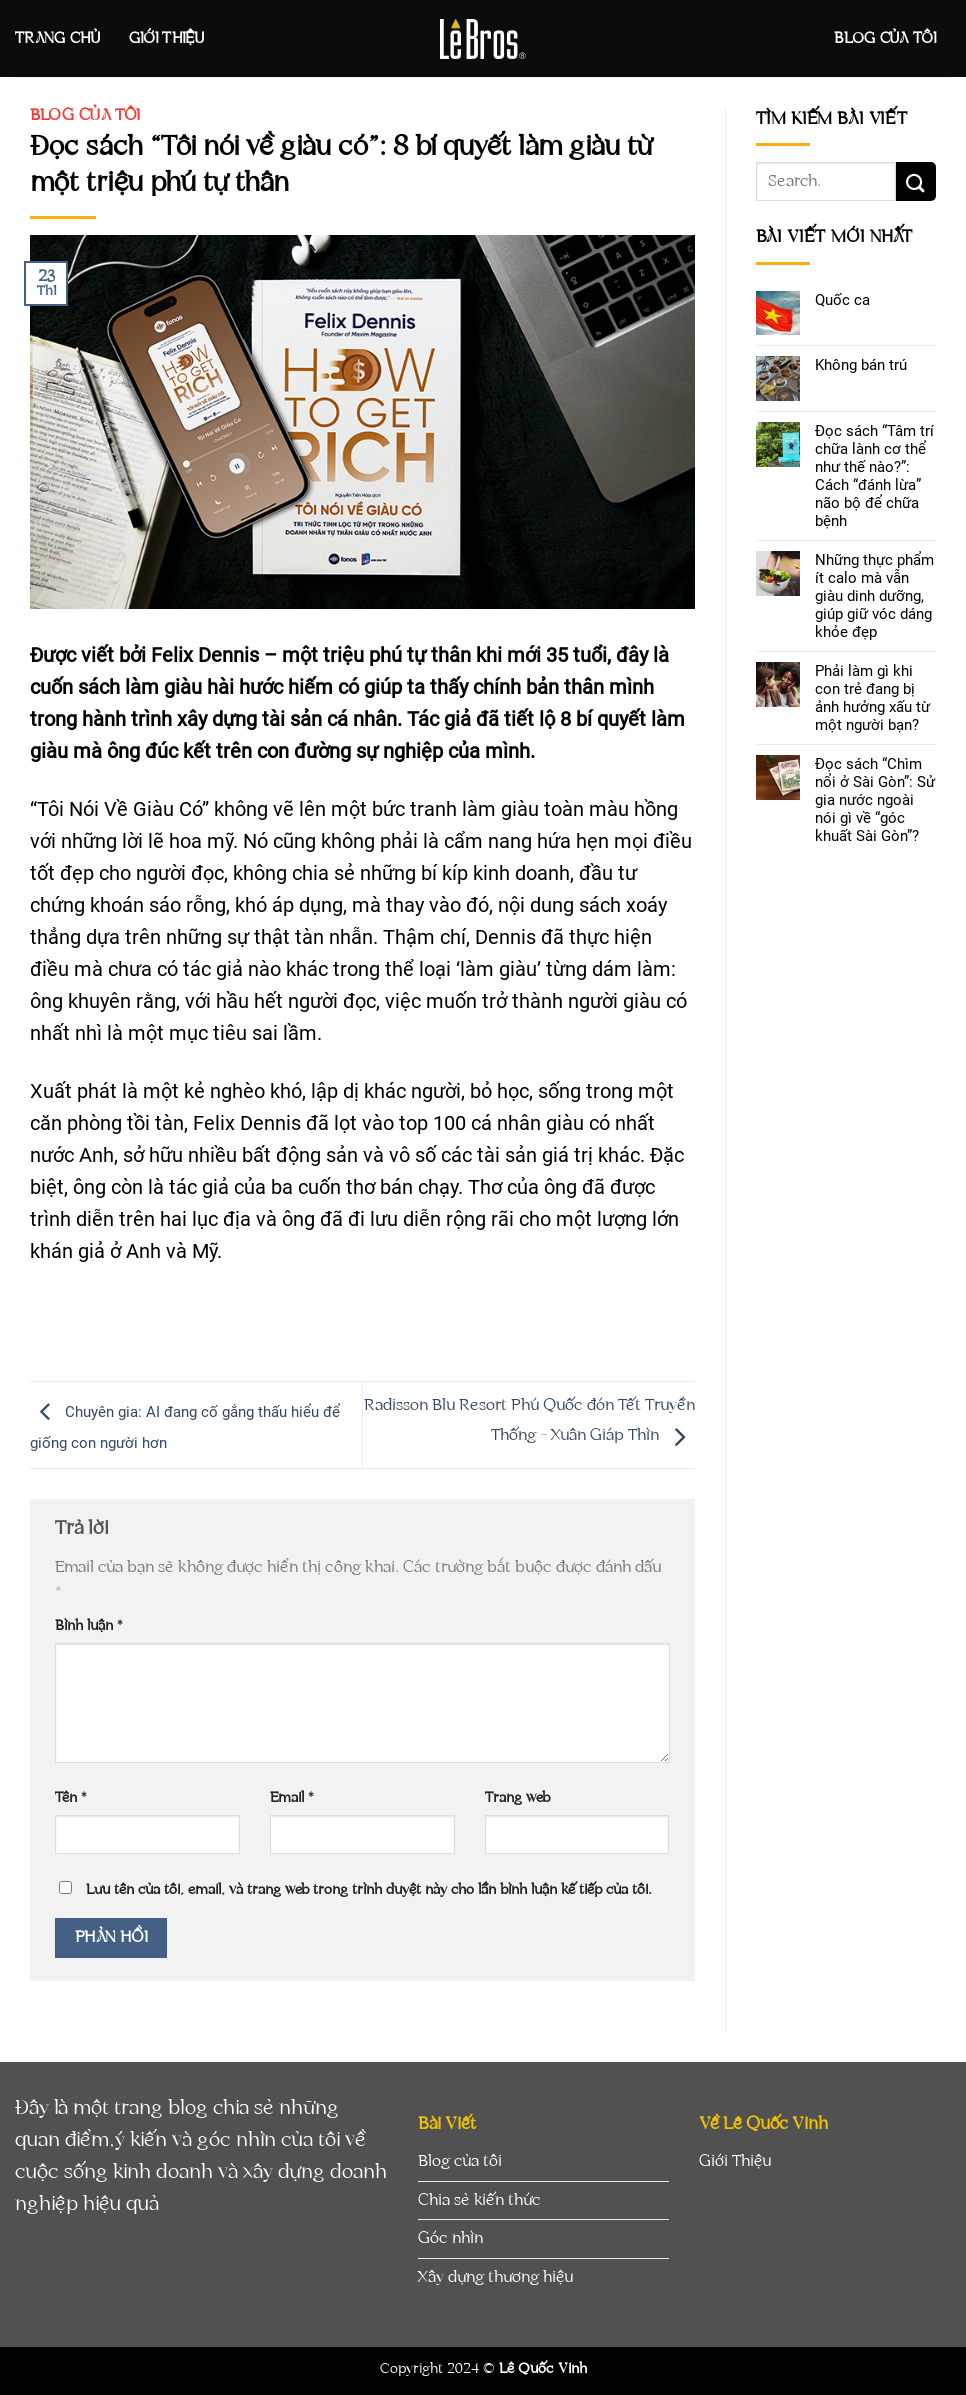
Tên (71, 1797)
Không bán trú (861, 365)
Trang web (517, 1797)
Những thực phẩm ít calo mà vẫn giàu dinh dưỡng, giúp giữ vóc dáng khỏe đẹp (874, 596)
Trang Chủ (57, 38)
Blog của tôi (885, 38)
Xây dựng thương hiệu (495, 2277)
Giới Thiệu (166, 38)
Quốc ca (842, 300)
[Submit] (916, 181)
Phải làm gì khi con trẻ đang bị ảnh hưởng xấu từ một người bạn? (872, 698)
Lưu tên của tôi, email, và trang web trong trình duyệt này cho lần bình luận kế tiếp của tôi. (369, 1889)
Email (292, 1797)
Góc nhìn (450, 2238)
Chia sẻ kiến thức (479, 2200)
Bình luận (89, 1625)
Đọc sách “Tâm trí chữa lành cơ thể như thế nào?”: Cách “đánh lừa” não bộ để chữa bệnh (874, 476)
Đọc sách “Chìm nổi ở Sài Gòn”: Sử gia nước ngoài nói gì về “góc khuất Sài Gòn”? (875, 800)
